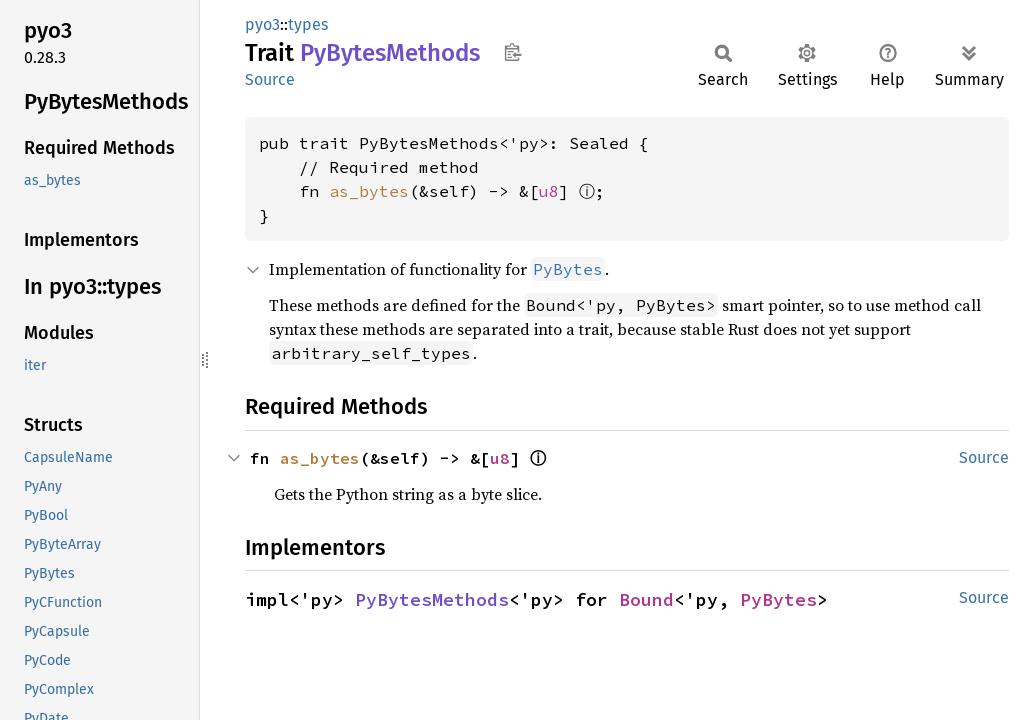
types (308, 24)
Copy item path (512, 52)
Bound (646, 599)
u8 (549, 191)
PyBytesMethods (432, 599)
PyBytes (778, 599)
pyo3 (262, 24)
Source (270, 79)
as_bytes (369, 191)
